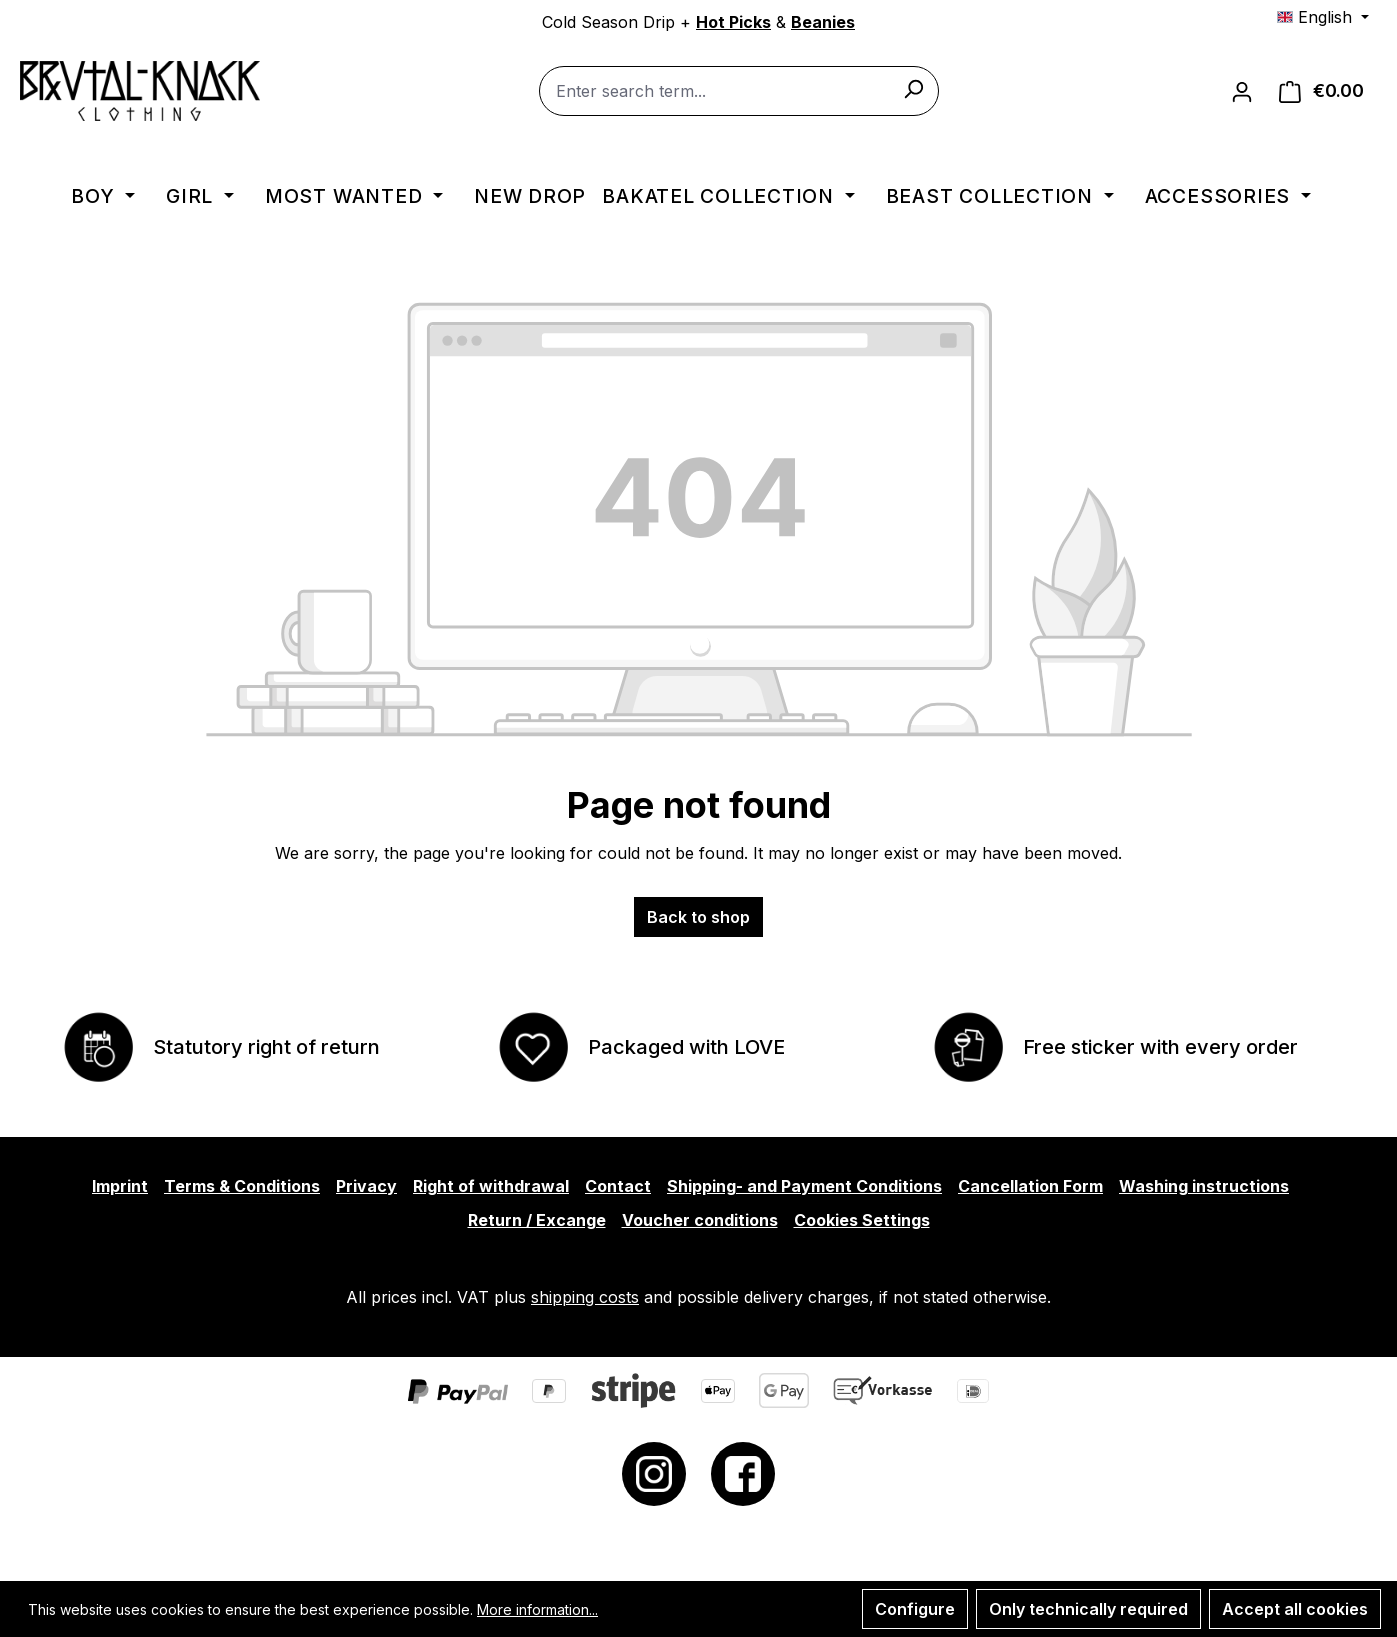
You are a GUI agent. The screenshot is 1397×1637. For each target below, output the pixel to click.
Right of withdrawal (491, 1186)
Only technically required (1088, 1609)
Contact (618, 1186)
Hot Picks (733, 22)
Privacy (366, 1186)
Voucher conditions (700, 1220)
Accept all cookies (1295, 1609)
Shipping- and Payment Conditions (804, 1186)
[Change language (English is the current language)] (1323, 17)
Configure (915, 1609)
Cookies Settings (862, 1220)
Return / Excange (537, 1220)
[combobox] (739, 92)
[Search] (913, 89)
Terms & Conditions (242, 1186)
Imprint (120, 1186)
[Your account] (1242, 92)
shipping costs (585, 1297)
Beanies (823, 22)
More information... (537, 1609)
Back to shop (698, 917)
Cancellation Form (1030, 1186)
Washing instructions (1204, 1186)
